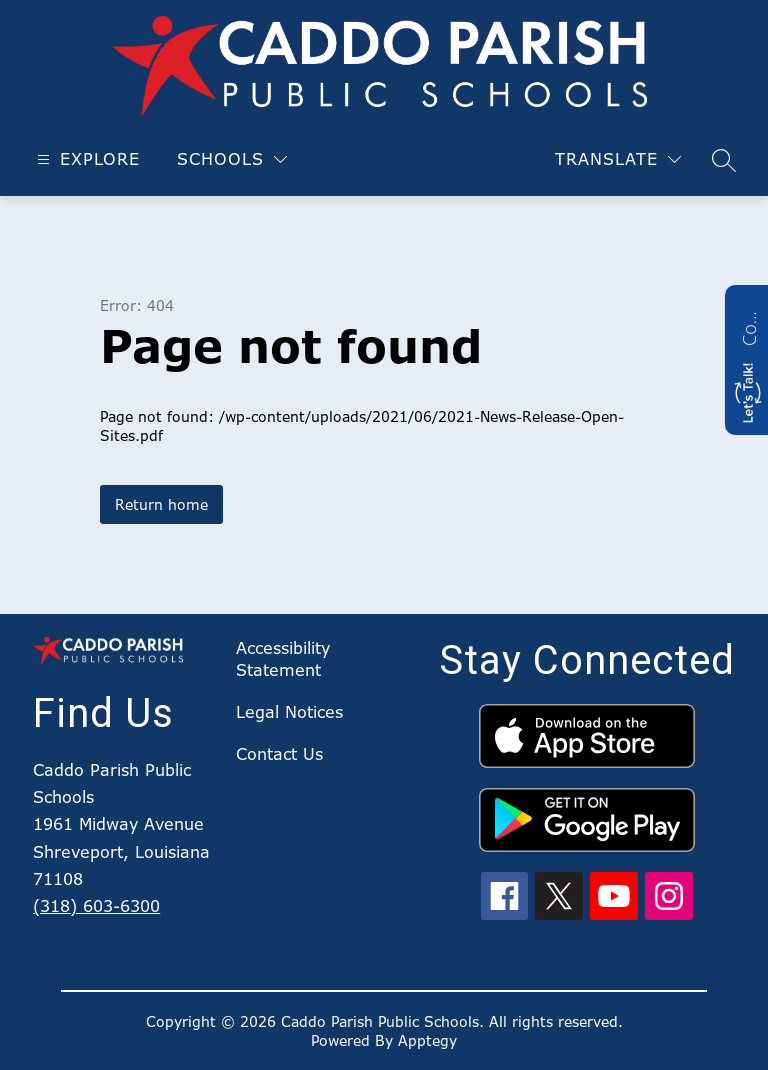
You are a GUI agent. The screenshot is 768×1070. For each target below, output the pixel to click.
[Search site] (724, 160)
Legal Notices (289, 712)
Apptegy (427, 1040)
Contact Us (279, 754)
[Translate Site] (618, 159)
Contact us (749, 326)
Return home (161, 504)
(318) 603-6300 (96, 906)
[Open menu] (86, 159)
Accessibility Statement (283, 659)
